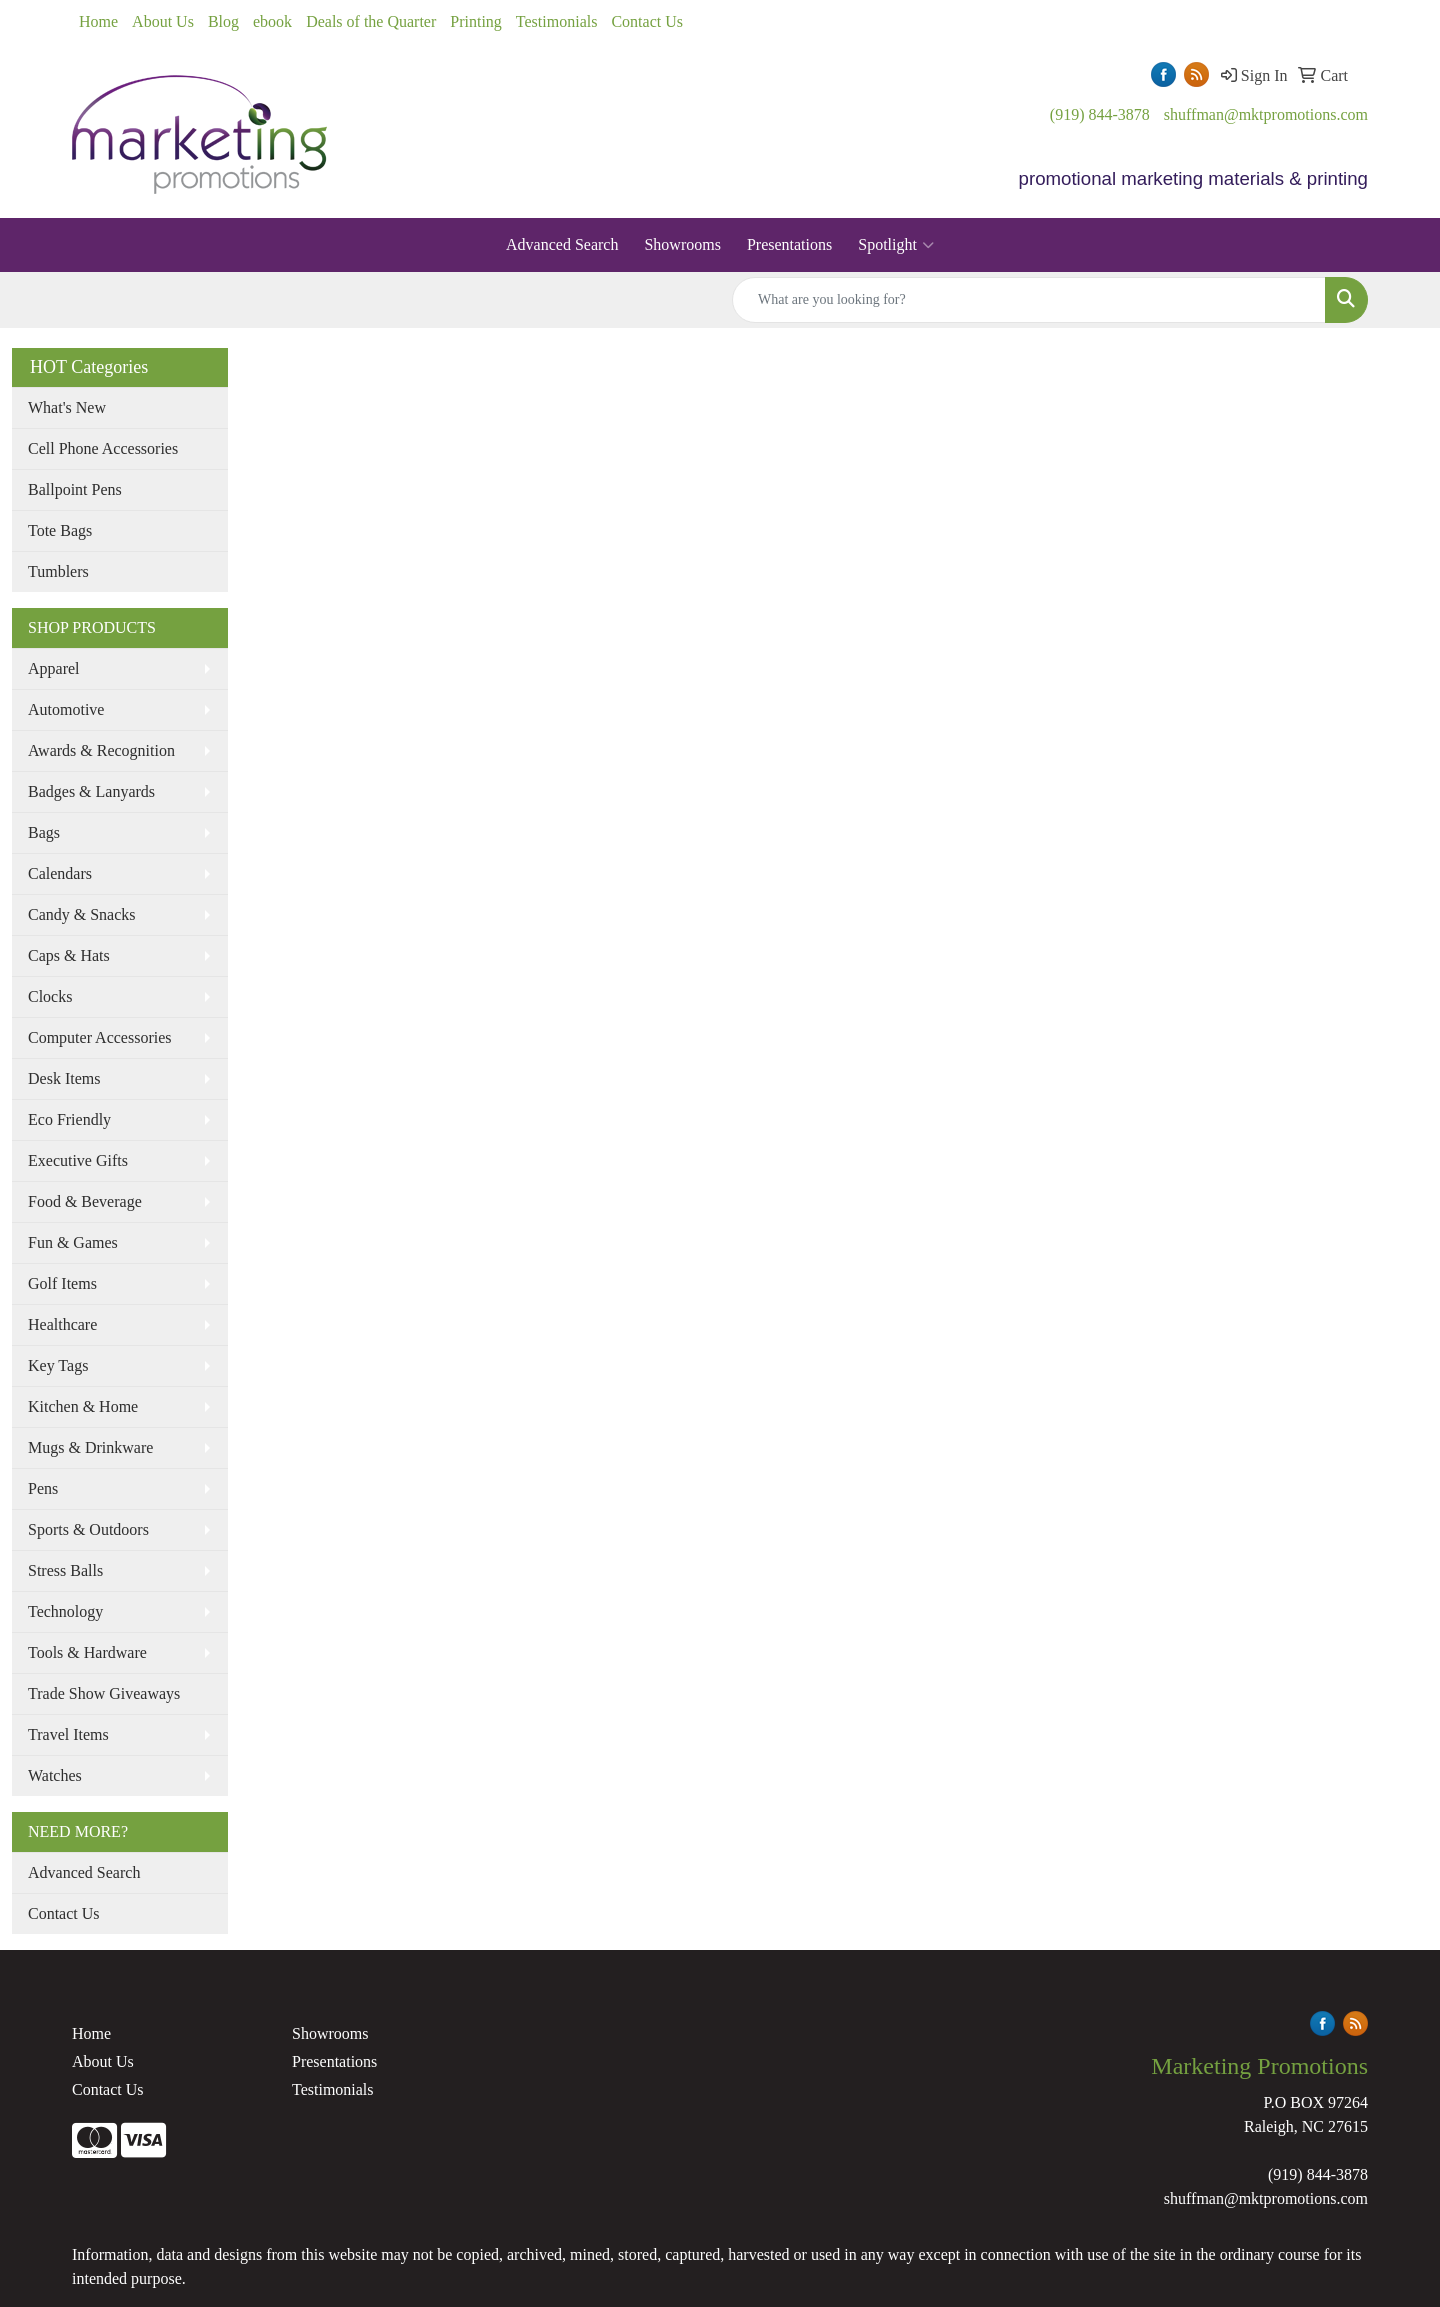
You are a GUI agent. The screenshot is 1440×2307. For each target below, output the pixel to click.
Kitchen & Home (83, 1406)
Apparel (54, 668)
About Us (163, 21)
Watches (55, 1775)
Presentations (789, 244)
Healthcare (62, 1324)
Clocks (50, 996)
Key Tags (58, 1365)
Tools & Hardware (87, 1652)
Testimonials (557, 21)
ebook (272, 21)
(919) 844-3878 (1100, 114)
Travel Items (68, 1734)
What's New (67, 407)
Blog (223, 21)
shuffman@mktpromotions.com (1266, 114)
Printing (476, 21)
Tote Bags (60, 530)
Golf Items (62, 1283)
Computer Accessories (100, 1037)
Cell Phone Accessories (103, 448)
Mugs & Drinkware (90, 1447)
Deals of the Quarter (371, 21)
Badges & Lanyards (91, 791)
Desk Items (64, 1078)
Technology (65, 1611)
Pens (43, 1488)
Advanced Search (562, 244)
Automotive (66, 709)
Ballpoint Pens (75, 489)
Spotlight (896, 245)
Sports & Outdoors (88, 1529)
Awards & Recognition (101, 750)
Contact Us (647, 21)
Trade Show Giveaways (104, 1693)
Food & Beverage (85, 1201)
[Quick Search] (1029, 300)
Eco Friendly (69, 1119)
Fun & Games (73, 1242)
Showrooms (682, 244)
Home (98, 21)
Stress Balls (65, 1570)
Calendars (60, 873)
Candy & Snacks (82, 914)
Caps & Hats (69, 955)
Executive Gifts (78, 1160)
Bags (44, 832)
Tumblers (58, 571)
